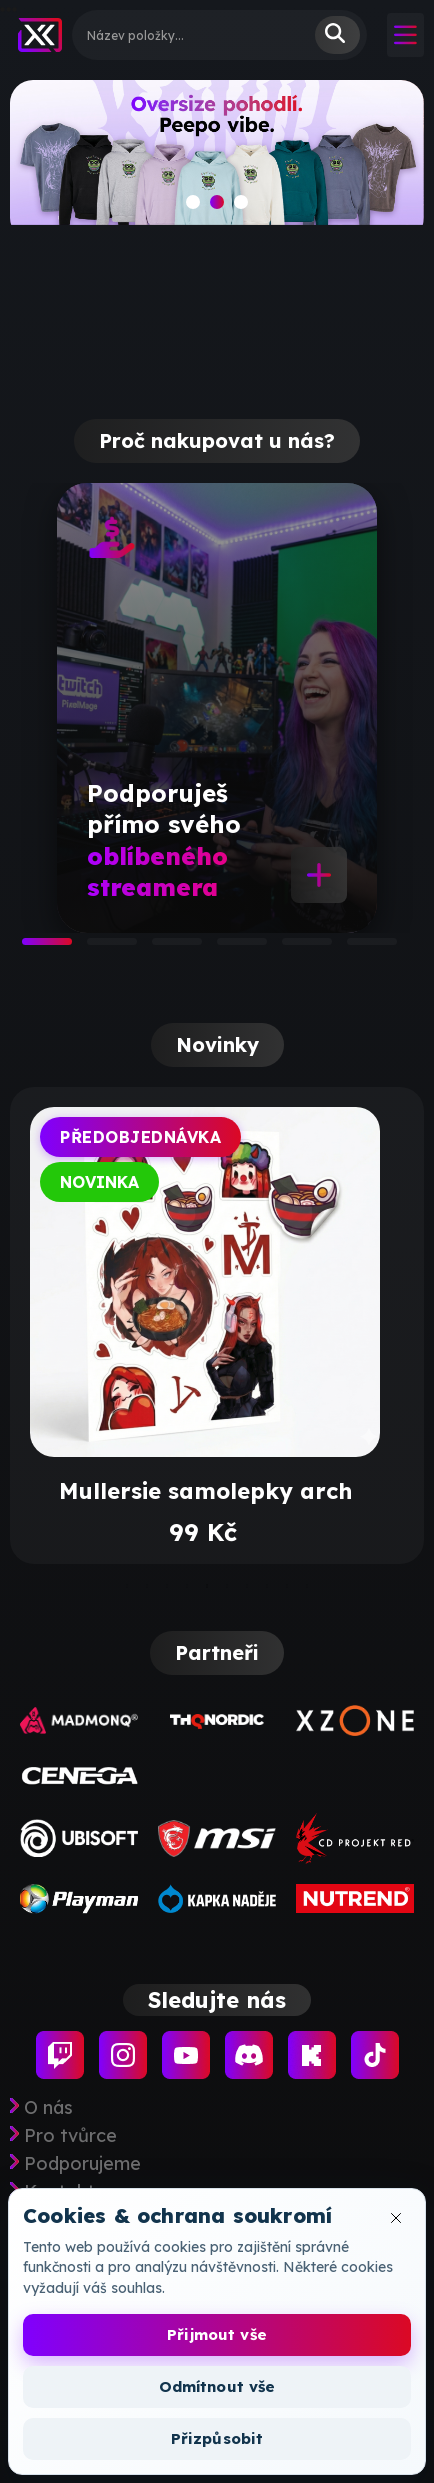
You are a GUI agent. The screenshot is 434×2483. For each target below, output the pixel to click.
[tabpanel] (217, 708)
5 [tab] (292, 948)
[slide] (217, 160)
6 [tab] (357, 948)
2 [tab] (97, 948)
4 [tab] (227, 948)
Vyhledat (337, 35)
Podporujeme (82, 2164)
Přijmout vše (217, 2334)
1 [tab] (32, 948)
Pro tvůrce (70, 2136)
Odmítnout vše (217, 2386)
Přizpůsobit (217, 2438)
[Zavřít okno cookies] (396, 2218)
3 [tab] (162, 948)
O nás (48, 2108)
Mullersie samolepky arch (205, 1491)
